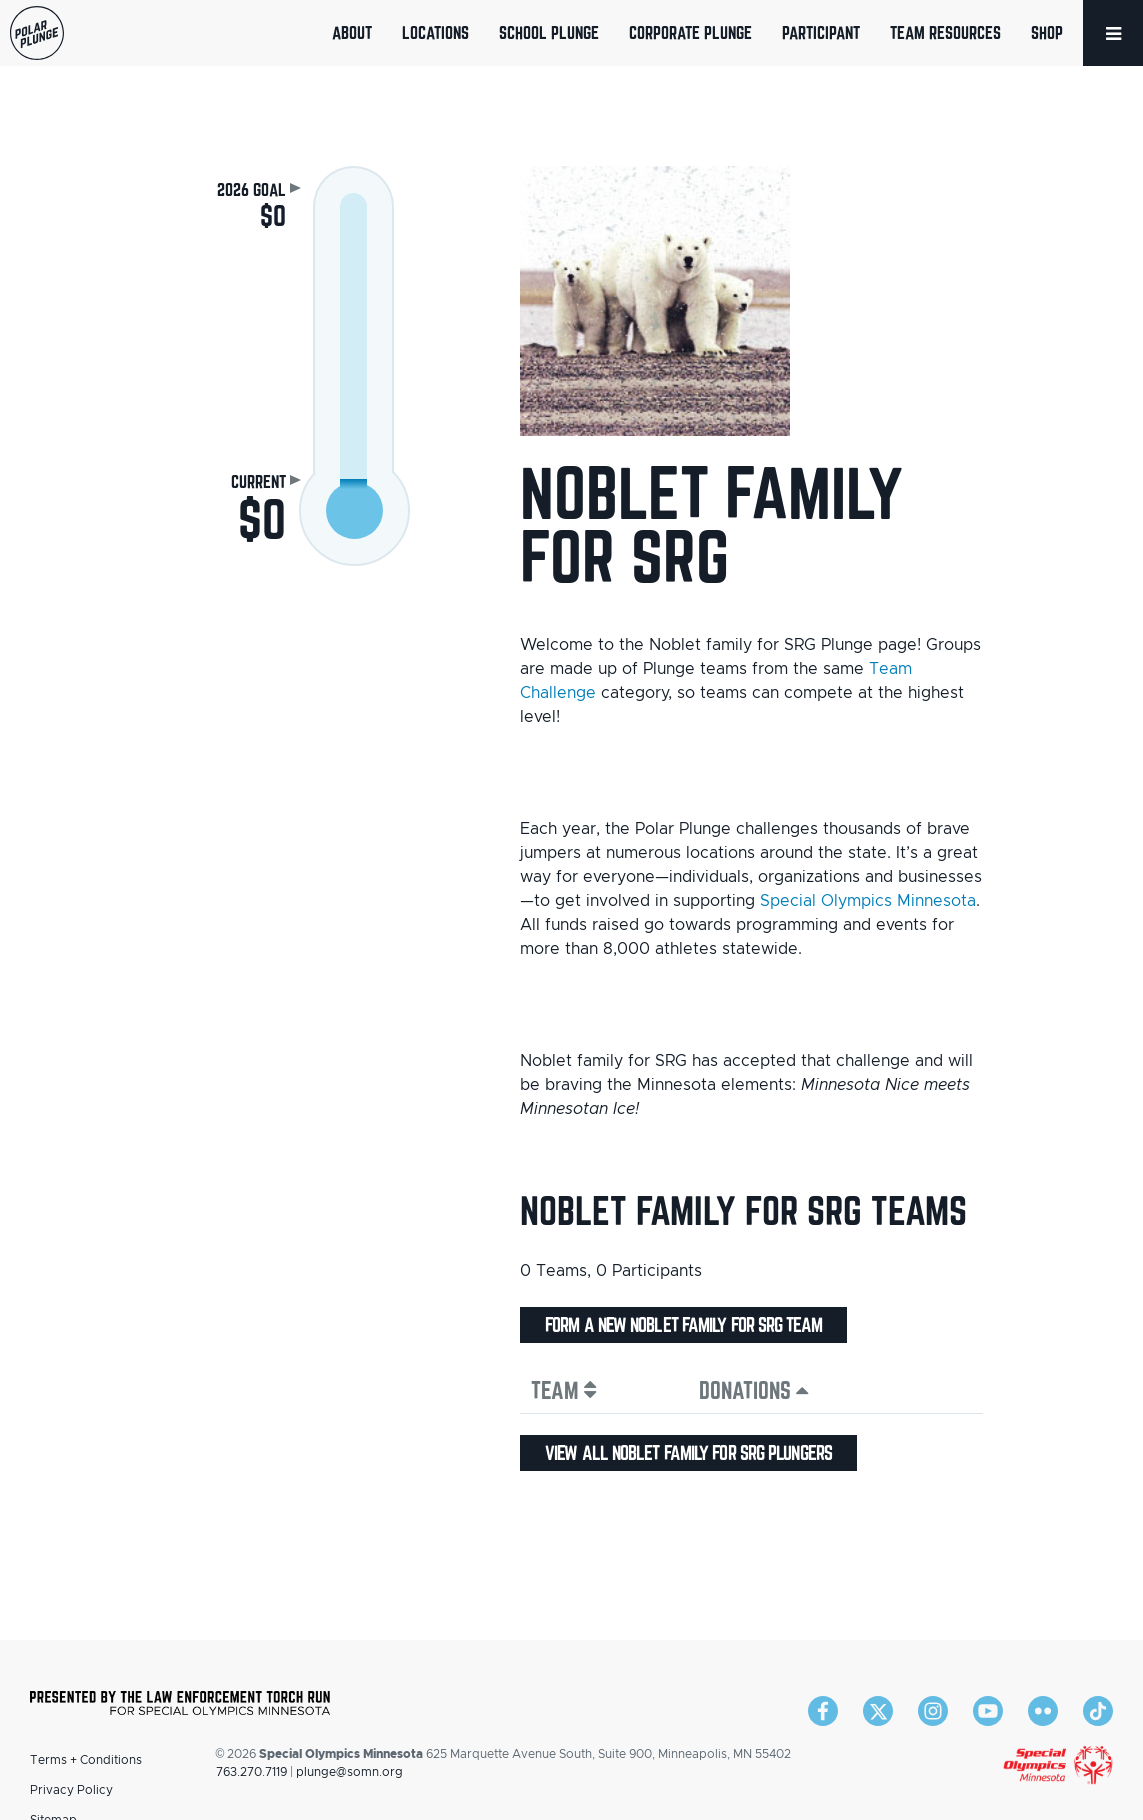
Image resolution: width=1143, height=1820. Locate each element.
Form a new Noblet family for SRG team (683, 1325)
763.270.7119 (251, 1772)
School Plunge (549, 32)
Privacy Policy (71, 1790)
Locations (435, 32)
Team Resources (945, 32)
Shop (1047, 32)
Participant (821, 32)
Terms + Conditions (86, 1760)
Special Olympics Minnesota (868, 901)
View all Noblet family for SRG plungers (688, 1453)
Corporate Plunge (690, 32)
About (352, 32)
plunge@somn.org (349, 1772)
